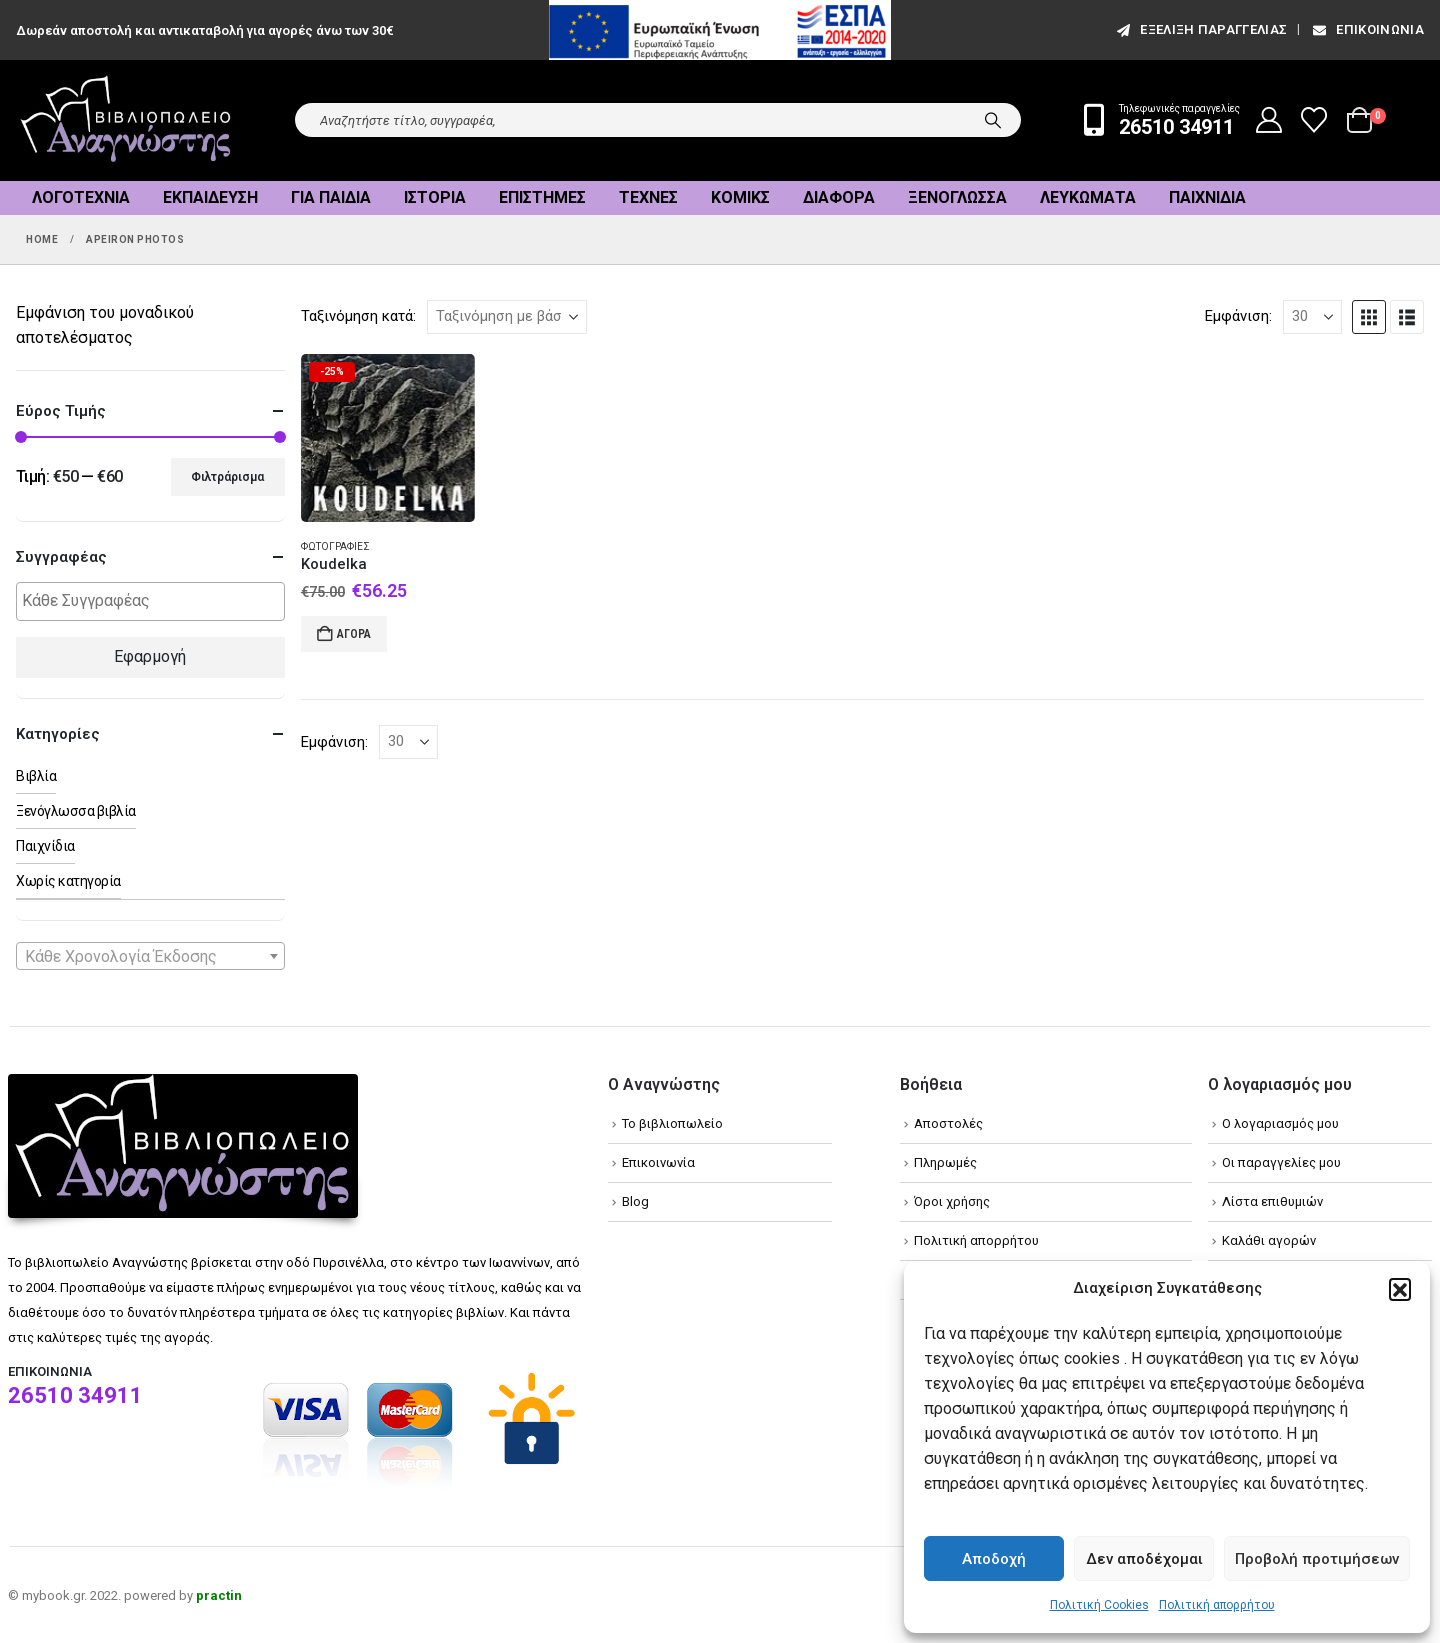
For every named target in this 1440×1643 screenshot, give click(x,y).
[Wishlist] (1314, 120)
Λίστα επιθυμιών (1272, 1201)
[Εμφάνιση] (1312, 317)
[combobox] (150, 956)
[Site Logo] (126, 120)
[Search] (993, 120)
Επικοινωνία (1367, 29)
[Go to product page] (388, 438)
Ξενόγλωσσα (957, 197)
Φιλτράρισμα (227, 477)
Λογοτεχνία (81, 197)
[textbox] (155, 601)
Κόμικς (740, 197)
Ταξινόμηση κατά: (358, 316)
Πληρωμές (945, 1162)
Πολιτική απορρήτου (1217, 1605)
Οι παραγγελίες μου (1281, 1162)
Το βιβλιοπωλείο (672, 1123)
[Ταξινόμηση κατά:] (507, 317)
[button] (1400, 1289)
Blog (635, 1201)
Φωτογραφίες (335, 546)
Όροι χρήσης (952, 1201)
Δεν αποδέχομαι (1144, 1559)
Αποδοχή (994, 1559)
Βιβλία (36, 776)
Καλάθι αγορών (1269, 1240)
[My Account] (1269, 120)
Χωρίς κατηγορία (68, 881)
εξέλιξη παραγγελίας (1200, 29)
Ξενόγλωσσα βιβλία (76, 811)
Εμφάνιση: (1238, 316)
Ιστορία (435, 197)
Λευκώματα (1088, 197)
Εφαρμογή (150, 656)
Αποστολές (948, 1123)
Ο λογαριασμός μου (1280, 1123)
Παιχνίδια (1207, 197)
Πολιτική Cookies (1099, 1605)
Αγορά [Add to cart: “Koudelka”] (354, 634)
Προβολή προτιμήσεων (1317, 1559)
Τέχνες (648, 197)
